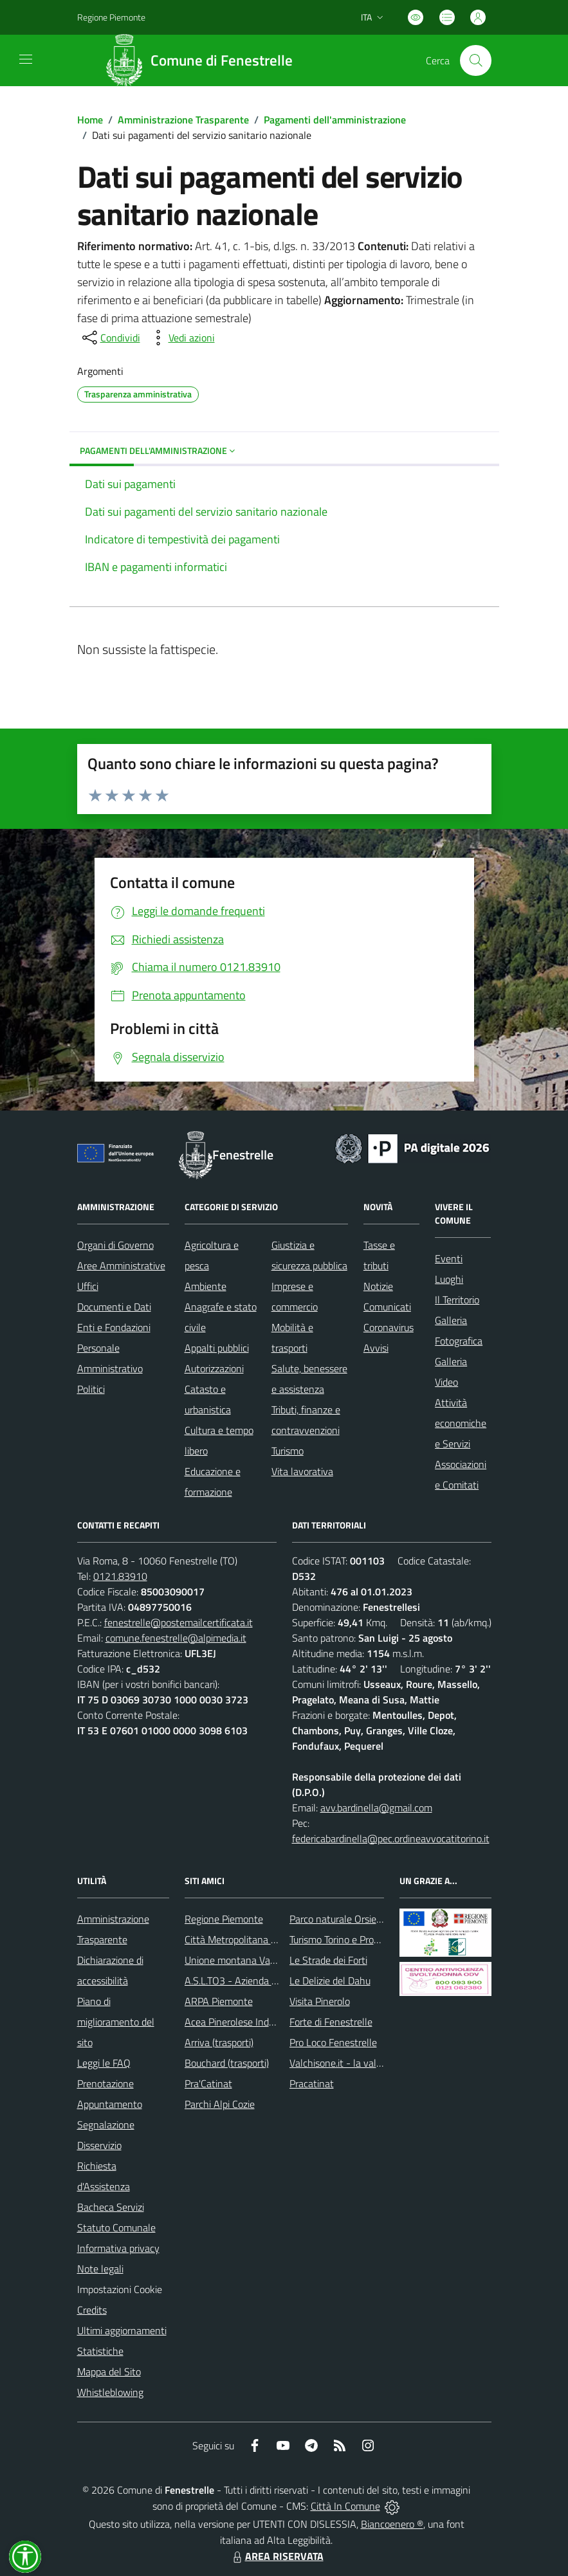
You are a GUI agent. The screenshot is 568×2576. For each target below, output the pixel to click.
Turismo (287, 1450)
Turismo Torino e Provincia (343, 1939)
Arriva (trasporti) (219, 2042)
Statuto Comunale (116, 2227)
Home (90, 119)
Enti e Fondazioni (114, 1327)
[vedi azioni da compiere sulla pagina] (181, 337)
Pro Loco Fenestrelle (333, 2042)
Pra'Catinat (208, 2083)
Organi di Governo (115, 1245)
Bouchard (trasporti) (227, 2063)
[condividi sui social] (110, 337)
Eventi (449, 1258)
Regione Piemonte (224, 1919)
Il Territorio (457, 1299)
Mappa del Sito (109, 2371)
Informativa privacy (118, 2248)
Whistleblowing (110, 2392)
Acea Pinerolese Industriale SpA (252, 2021)
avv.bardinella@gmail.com (376, 1807)
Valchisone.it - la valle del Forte (357, 2063)
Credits (92, 2309)
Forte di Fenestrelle (330, 2021)
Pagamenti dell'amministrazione (335, 119)
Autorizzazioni (214, 1368)
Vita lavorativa (302, 1471)
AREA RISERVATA (277, 2556)
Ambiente (205, 1286)
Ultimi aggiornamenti (122, 2330)
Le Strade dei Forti (328, 1960)
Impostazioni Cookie (119, 2289)
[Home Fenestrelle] (203, 60)
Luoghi (449, 1279)
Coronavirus (388, 1327)
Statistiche (100, 2351)
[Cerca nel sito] (475, 60)
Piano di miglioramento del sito (115, 2021)
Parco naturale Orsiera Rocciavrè (358, 1919)
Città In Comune (345, 2506)
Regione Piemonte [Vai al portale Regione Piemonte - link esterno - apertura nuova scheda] (111, 17)
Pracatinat (311, 2083)
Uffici (87, 1286)
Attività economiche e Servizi (460, 1423)
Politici (91, 1389)
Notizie (378, 1286)
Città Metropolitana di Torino (245, 1939)
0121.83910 (120, 1576)
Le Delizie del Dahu (330, 1980)
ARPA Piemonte (219, 2001)
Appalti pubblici (217, 1348)
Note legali (100, 2268)
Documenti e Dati (114, 1306)
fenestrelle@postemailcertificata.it (178, 1622)
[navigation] (25, 59)
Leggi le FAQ (104, 2063)
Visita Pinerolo (319, 2001)
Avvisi (376, 1348)
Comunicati (387, 1306)
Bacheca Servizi (110, 2207)
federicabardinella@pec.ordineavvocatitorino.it (391, 1838)
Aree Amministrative (121, 1265)
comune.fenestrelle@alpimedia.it (175, 1638)
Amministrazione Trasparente (183, 119)
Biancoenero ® (392, 2524)
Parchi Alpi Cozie (220, 2104)
